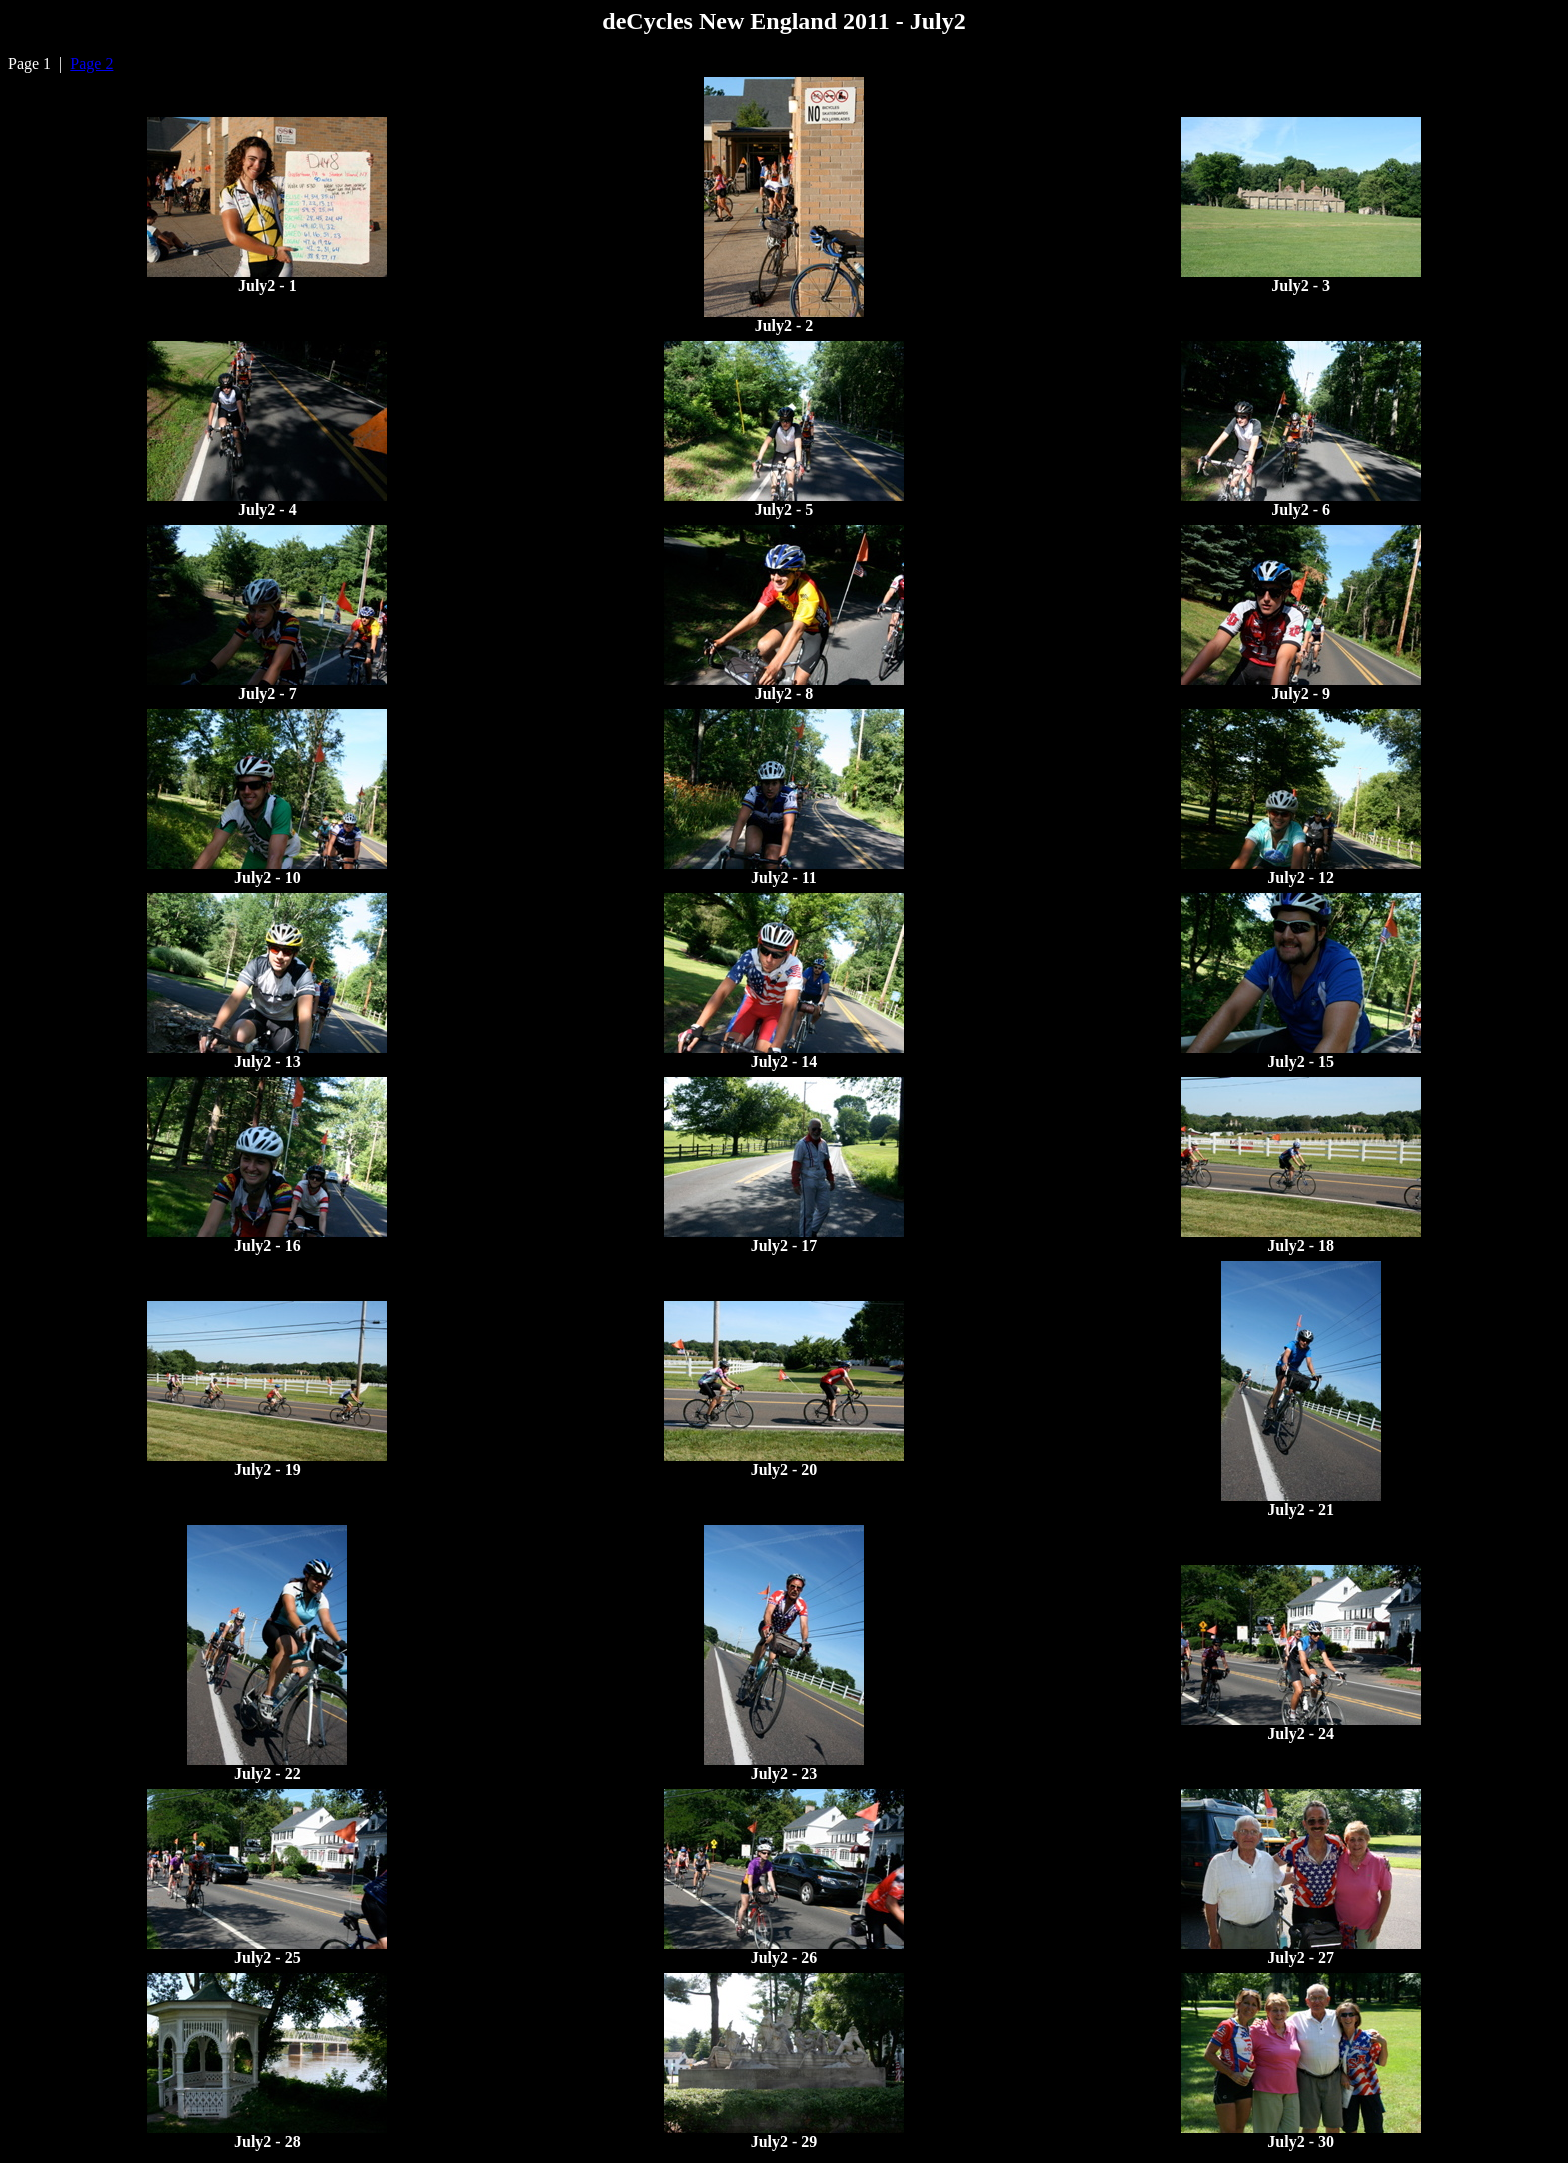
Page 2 (91, 63)
